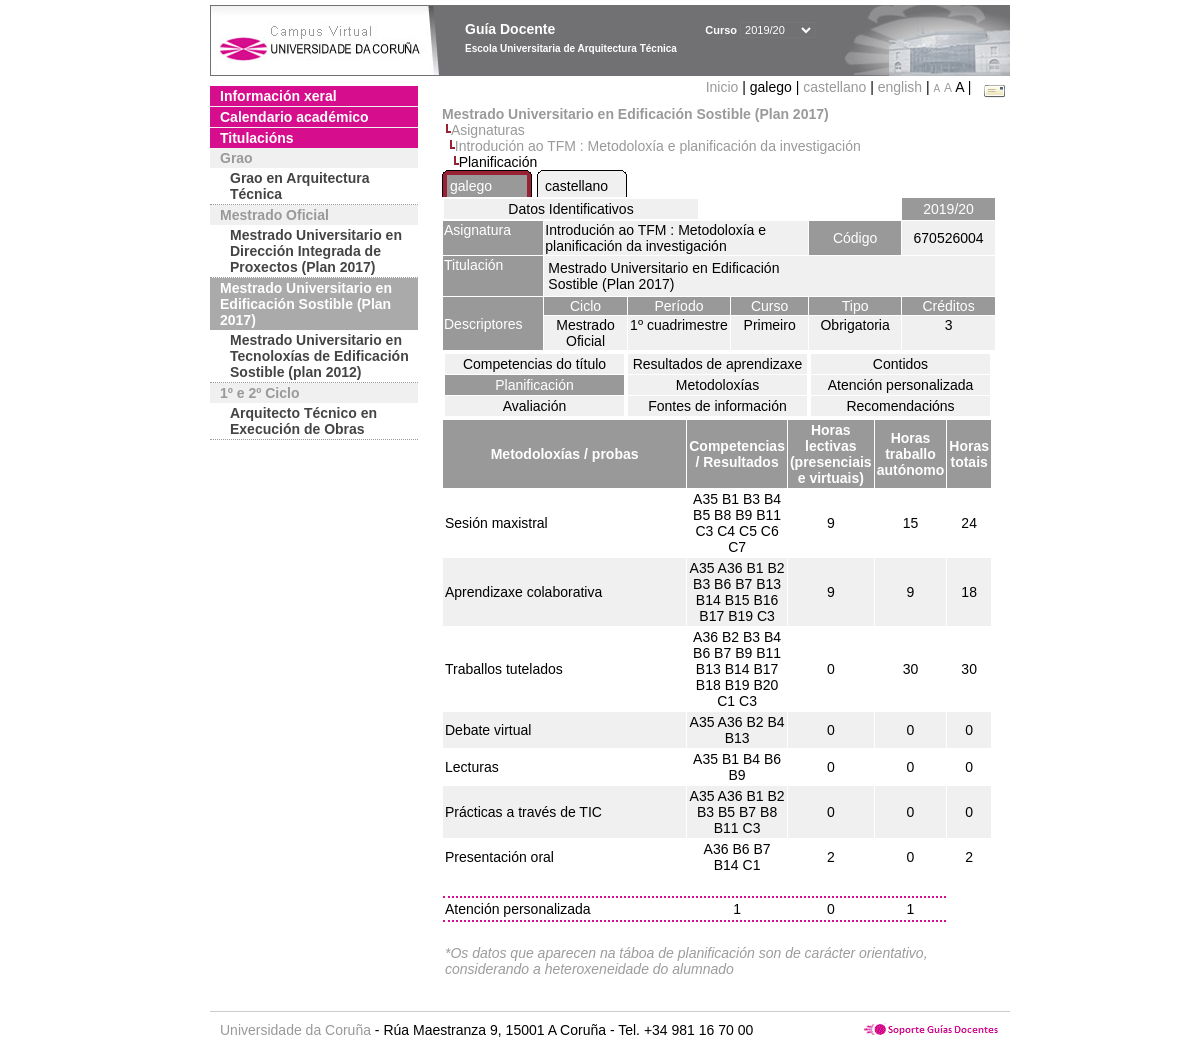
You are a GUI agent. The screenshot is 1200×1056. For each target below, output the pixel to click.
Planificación (534, 385)
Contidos (900, 364)
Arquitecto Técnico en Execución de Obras (303, 421)
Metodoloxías (717, 385)
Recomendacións (900, 406)
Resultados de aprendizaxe (718, 364)
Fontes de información (717, 406)
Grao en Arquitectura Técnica (300, 186)
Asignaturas (488, 130)
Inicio (724, 87)
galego (471, 186)
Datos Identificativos (570, 209)
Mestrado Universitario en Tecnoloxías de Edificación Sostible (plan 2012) (319, 356)
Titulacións (257, 138)
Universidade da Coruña (295, 1030)
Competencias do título (534, 364)
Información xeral (278, 96)
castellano (834, 87)
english (900, 87)
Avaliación (535, 406)
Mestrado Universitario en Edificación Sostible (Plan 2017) (306, 304)
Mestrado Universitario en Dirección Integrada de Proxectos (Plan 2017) (316, 251)
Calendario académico (294, 117)
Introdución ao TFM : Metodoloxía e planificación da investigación (658, 146)
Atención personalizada (901, 385)
